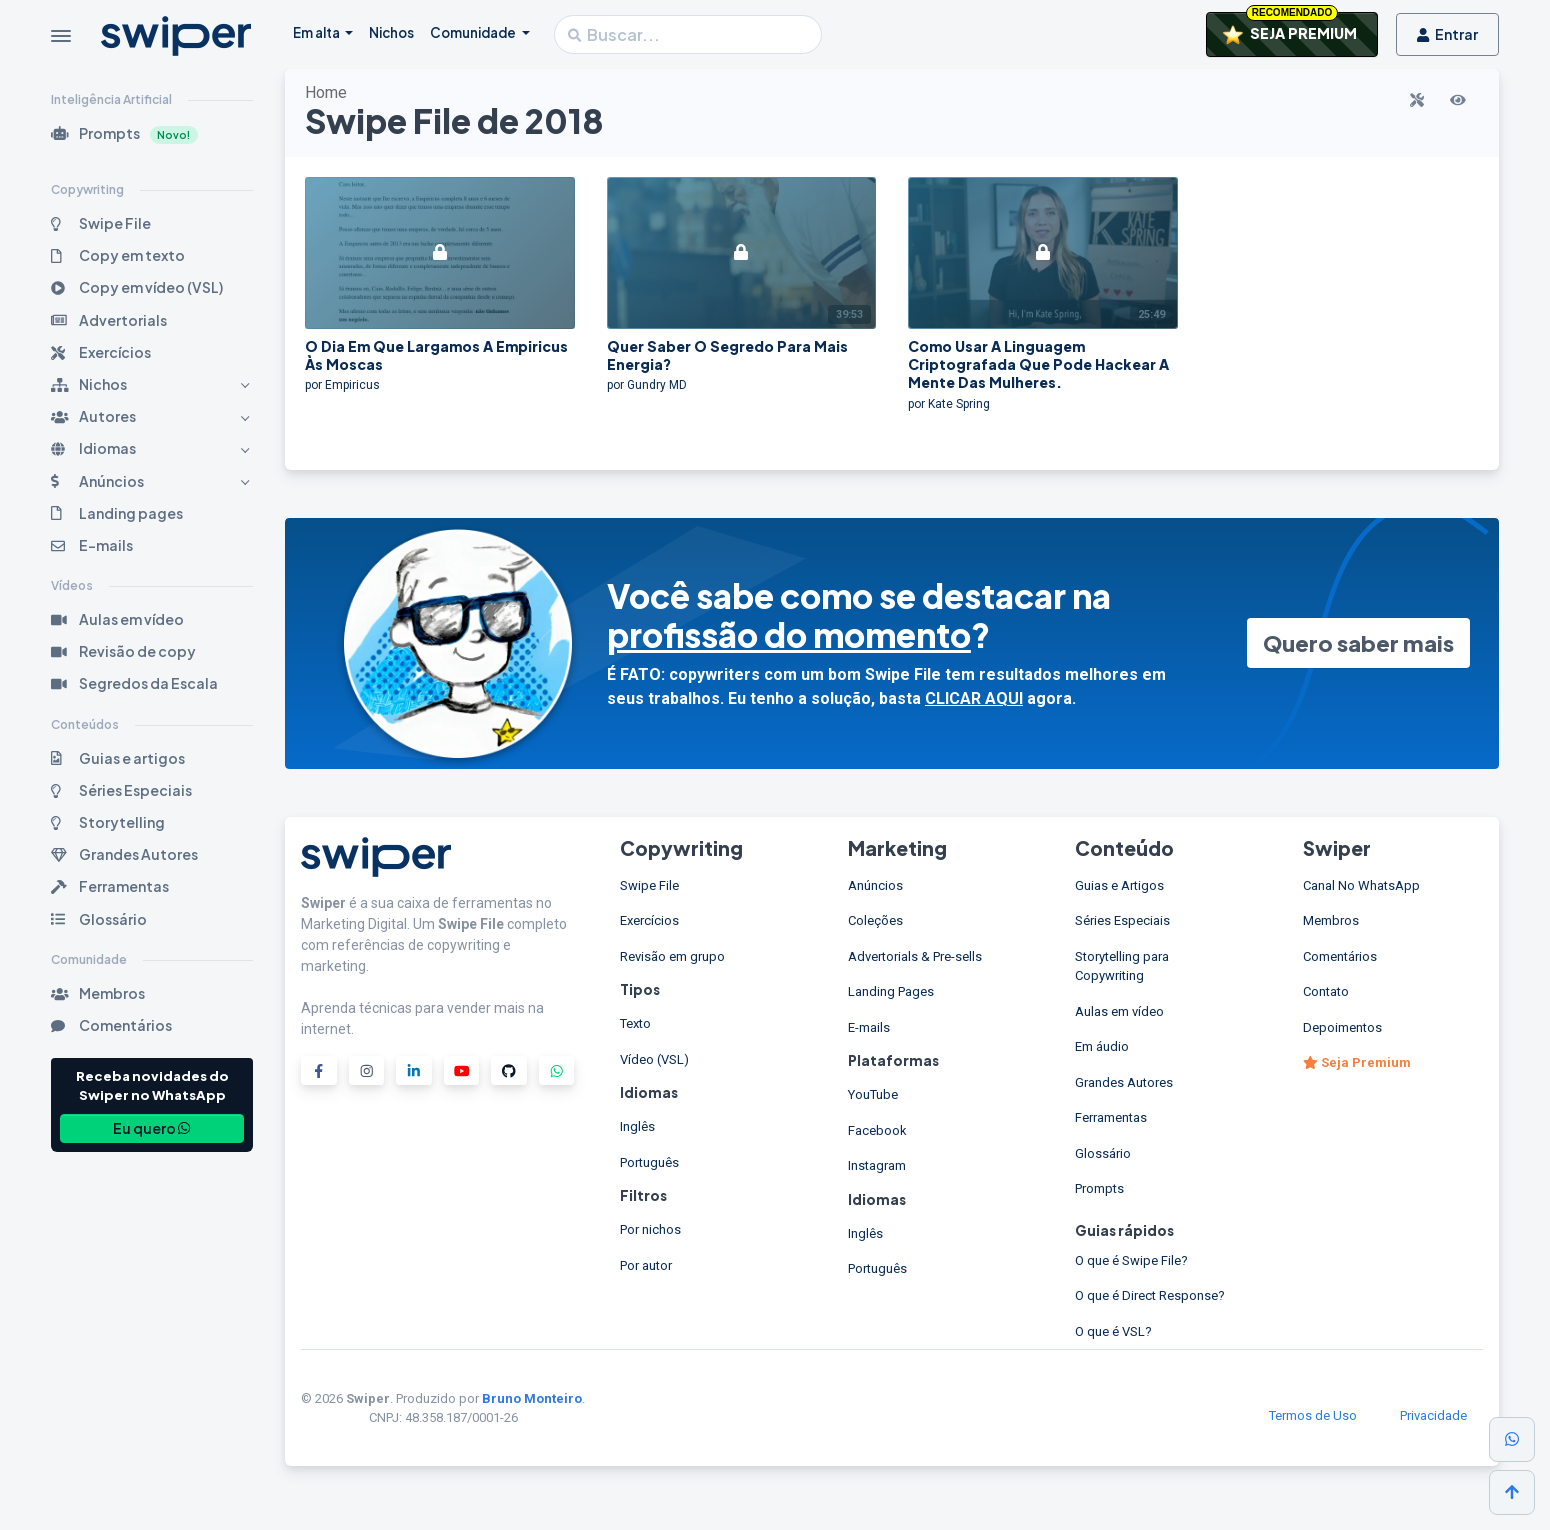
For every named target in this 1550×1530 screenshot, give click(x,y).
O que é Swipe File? (1131, 1260)
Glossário (1103, 1153)
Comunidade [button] (474, 32)
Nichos (391, 32)
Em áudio (1102, 1046)
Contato (1326, 991)
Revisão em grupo (672, 956)
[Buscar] (688, 34)
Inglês (637, 1126)
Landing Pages (891, 991)
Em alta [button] (317, 32)
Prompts (1099, 1188)
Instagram (877, 1165)
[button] (152, 133)
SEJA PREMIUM (1290, 28)
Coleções (875, 920)
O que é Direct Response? (1150, 1295)
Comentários (1340, 956)
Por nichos (650, 1229)
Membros (1331, 920)
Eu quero (151, 1128)
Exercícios (649, 920)
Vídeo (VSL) (654, 1059)
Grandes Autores (1124, 1082)
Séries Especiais (1122, 920)
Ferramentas (1111, 1117)
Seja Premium (1357, 1062)
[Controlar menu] (61, 36)
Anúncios (875, 885)
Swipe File (649, 885)
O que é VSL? (1113, 1331)
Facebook (877, 1130)
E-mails (869, 1027)
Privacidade (1433, 1415)
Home (326, 92)
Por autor (646, 1265)
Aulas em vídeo (1119, 1011)
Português (649, 1162)
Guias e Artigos (1119, 885)
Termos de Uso (1313, 1415)
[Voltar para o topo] (1512, 1492)
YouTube (873, 1094)
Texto (635, 1023)
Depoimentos (1342, 1027)
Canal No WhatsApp (1361, 885)
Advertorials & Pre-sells (915, 956)
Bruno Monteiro (532, 1398)
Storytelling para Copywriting (1122, 966)
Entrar (1447, 34)
